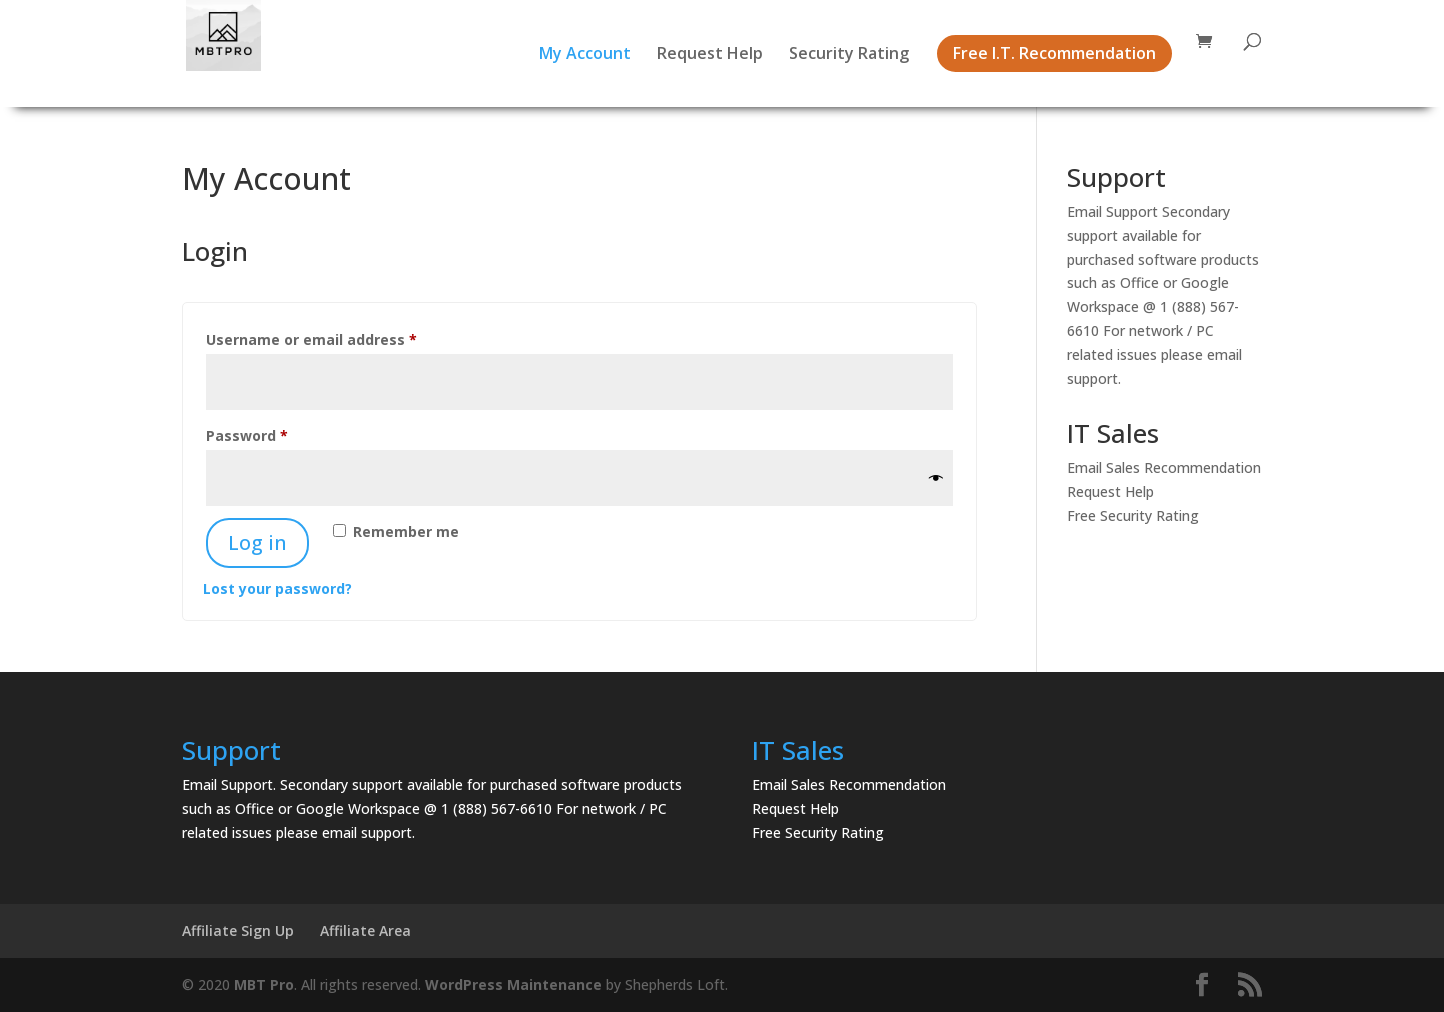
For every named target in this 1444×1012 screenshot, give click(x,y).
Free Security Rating (1133, 515)
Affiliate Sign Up (238, 930)
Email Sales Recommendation (1164, 467)
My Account (585, 55)
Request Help (710, 55)
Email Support (1112, 211)
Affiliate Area (365, 930)
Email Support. (229, 784)
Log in (257, 542)
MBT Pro (264, 984)
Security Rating (849, 55)
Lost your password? (277, 588)
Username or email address (343, 337)
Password (278, 433)
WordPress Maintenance (513, 984)
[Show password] (936, 478)
